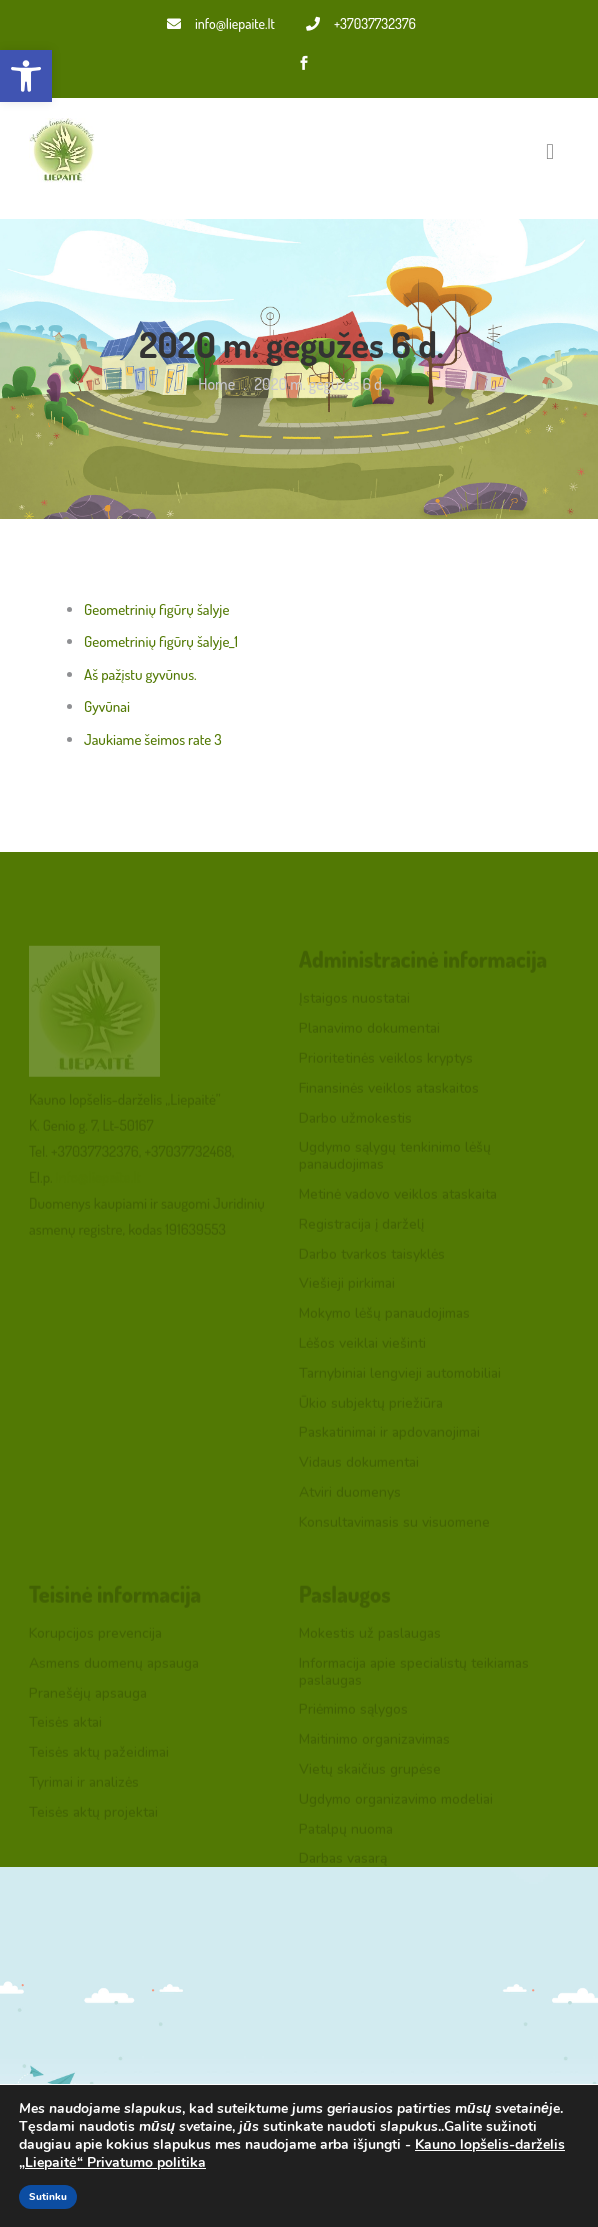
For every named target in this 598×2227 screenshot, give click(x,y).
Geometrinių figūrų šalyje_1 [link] (161, 641)
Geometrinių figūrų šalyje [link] (156, 609)
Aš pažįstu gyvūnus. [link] (140, 674)
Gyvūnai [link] (107, 706)
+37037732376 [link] (361, 23)
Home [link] (216, 384)
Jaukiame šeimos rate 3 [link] (153, 739)
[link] (26, 76)
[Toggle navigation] (550, 151)
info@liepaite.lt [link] (221, 23)
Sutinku (48, 2197)
